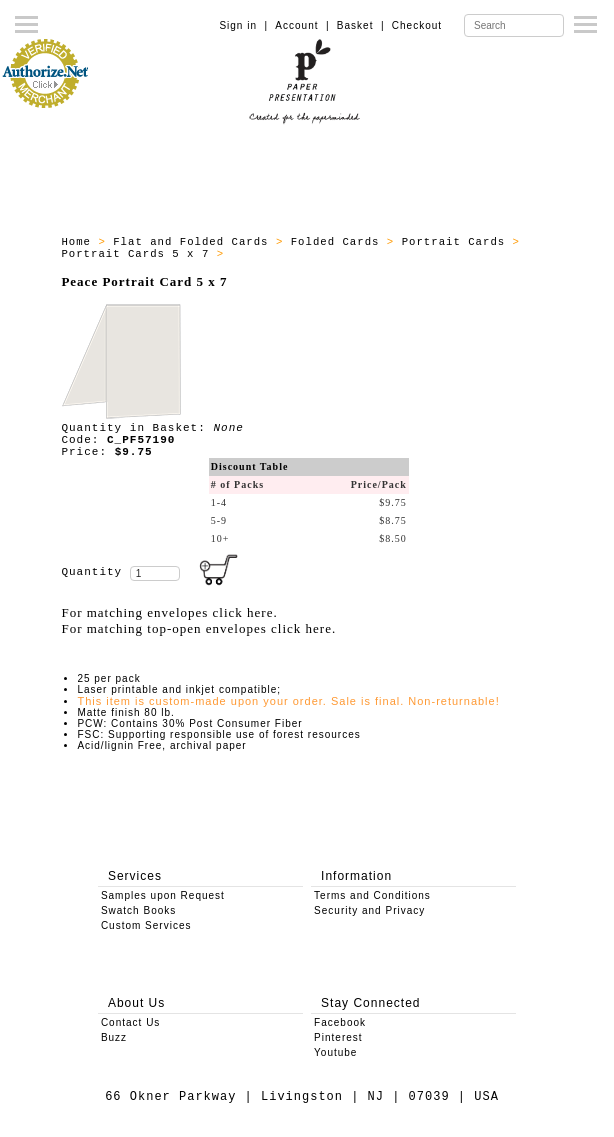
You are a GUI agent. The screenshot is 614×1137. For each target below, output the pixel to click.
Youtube (335, 1052)
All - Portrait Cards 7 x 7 (328, 254)
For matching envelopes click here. (169, 612)
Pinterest (338, 1037)
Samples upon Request (163, 895)
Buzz (114, 1037)
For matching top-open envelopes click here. (198, 628)
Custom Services (146, 925)
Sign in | (243, 25)
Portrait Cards (457, 242)
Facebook (340, 1022)
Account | (302, 25)
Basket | (361, 25)
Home (79, 242)
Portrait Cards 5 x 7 (138, 254)
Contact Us (130, 1022)
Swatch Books (138, 910)
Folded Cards (339, 242)
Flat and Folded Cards (194, 242)
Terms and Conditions (372, 895)
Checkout (417, 25)
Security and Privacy (369, 910)
